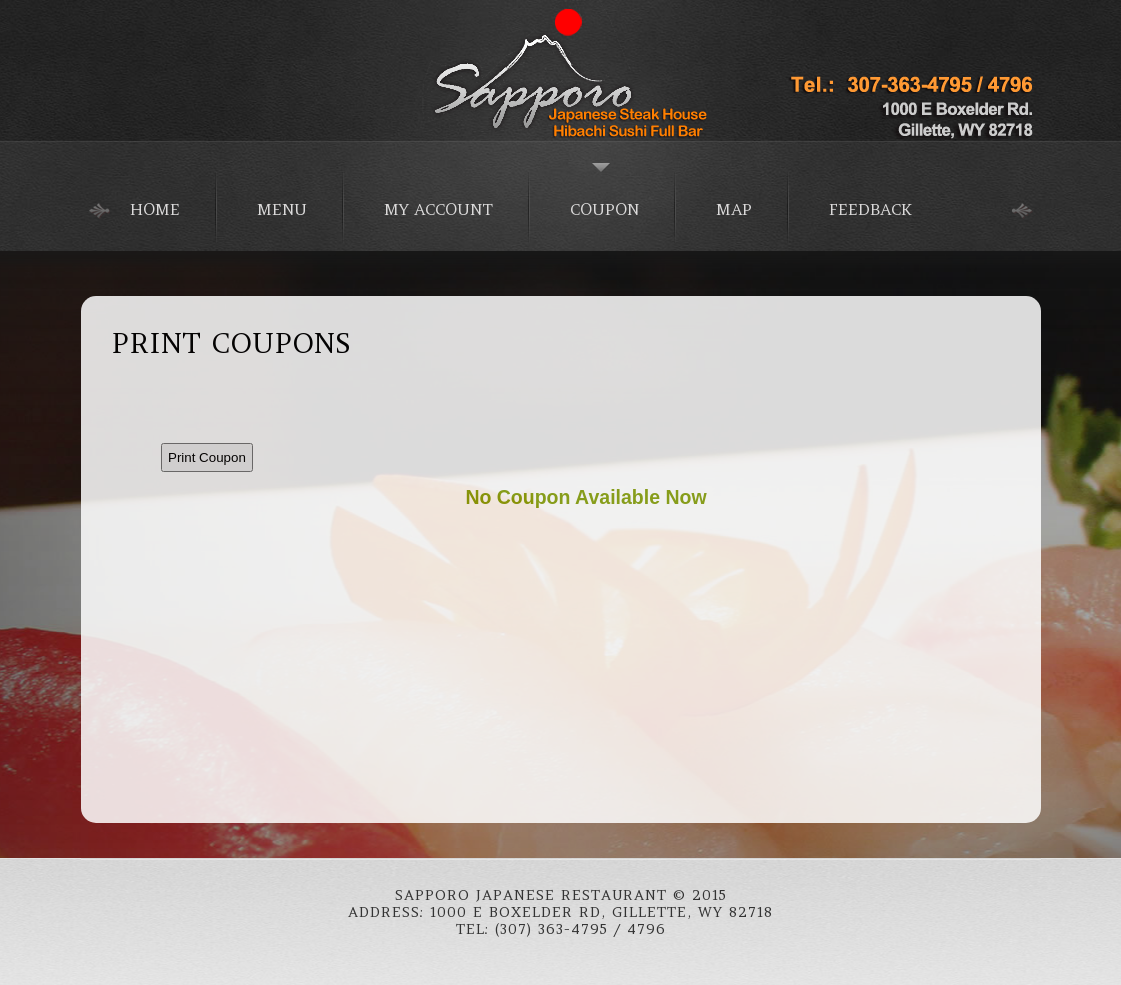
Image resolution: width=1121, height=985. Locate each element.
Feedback (870, 209)
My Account (438, 209)
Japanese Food (561, 70)
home (155, 209)
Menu (282, 209)
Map (734, 209)
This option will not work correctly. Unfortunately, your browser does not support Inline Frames (586, 593)
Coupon (604, 209)
